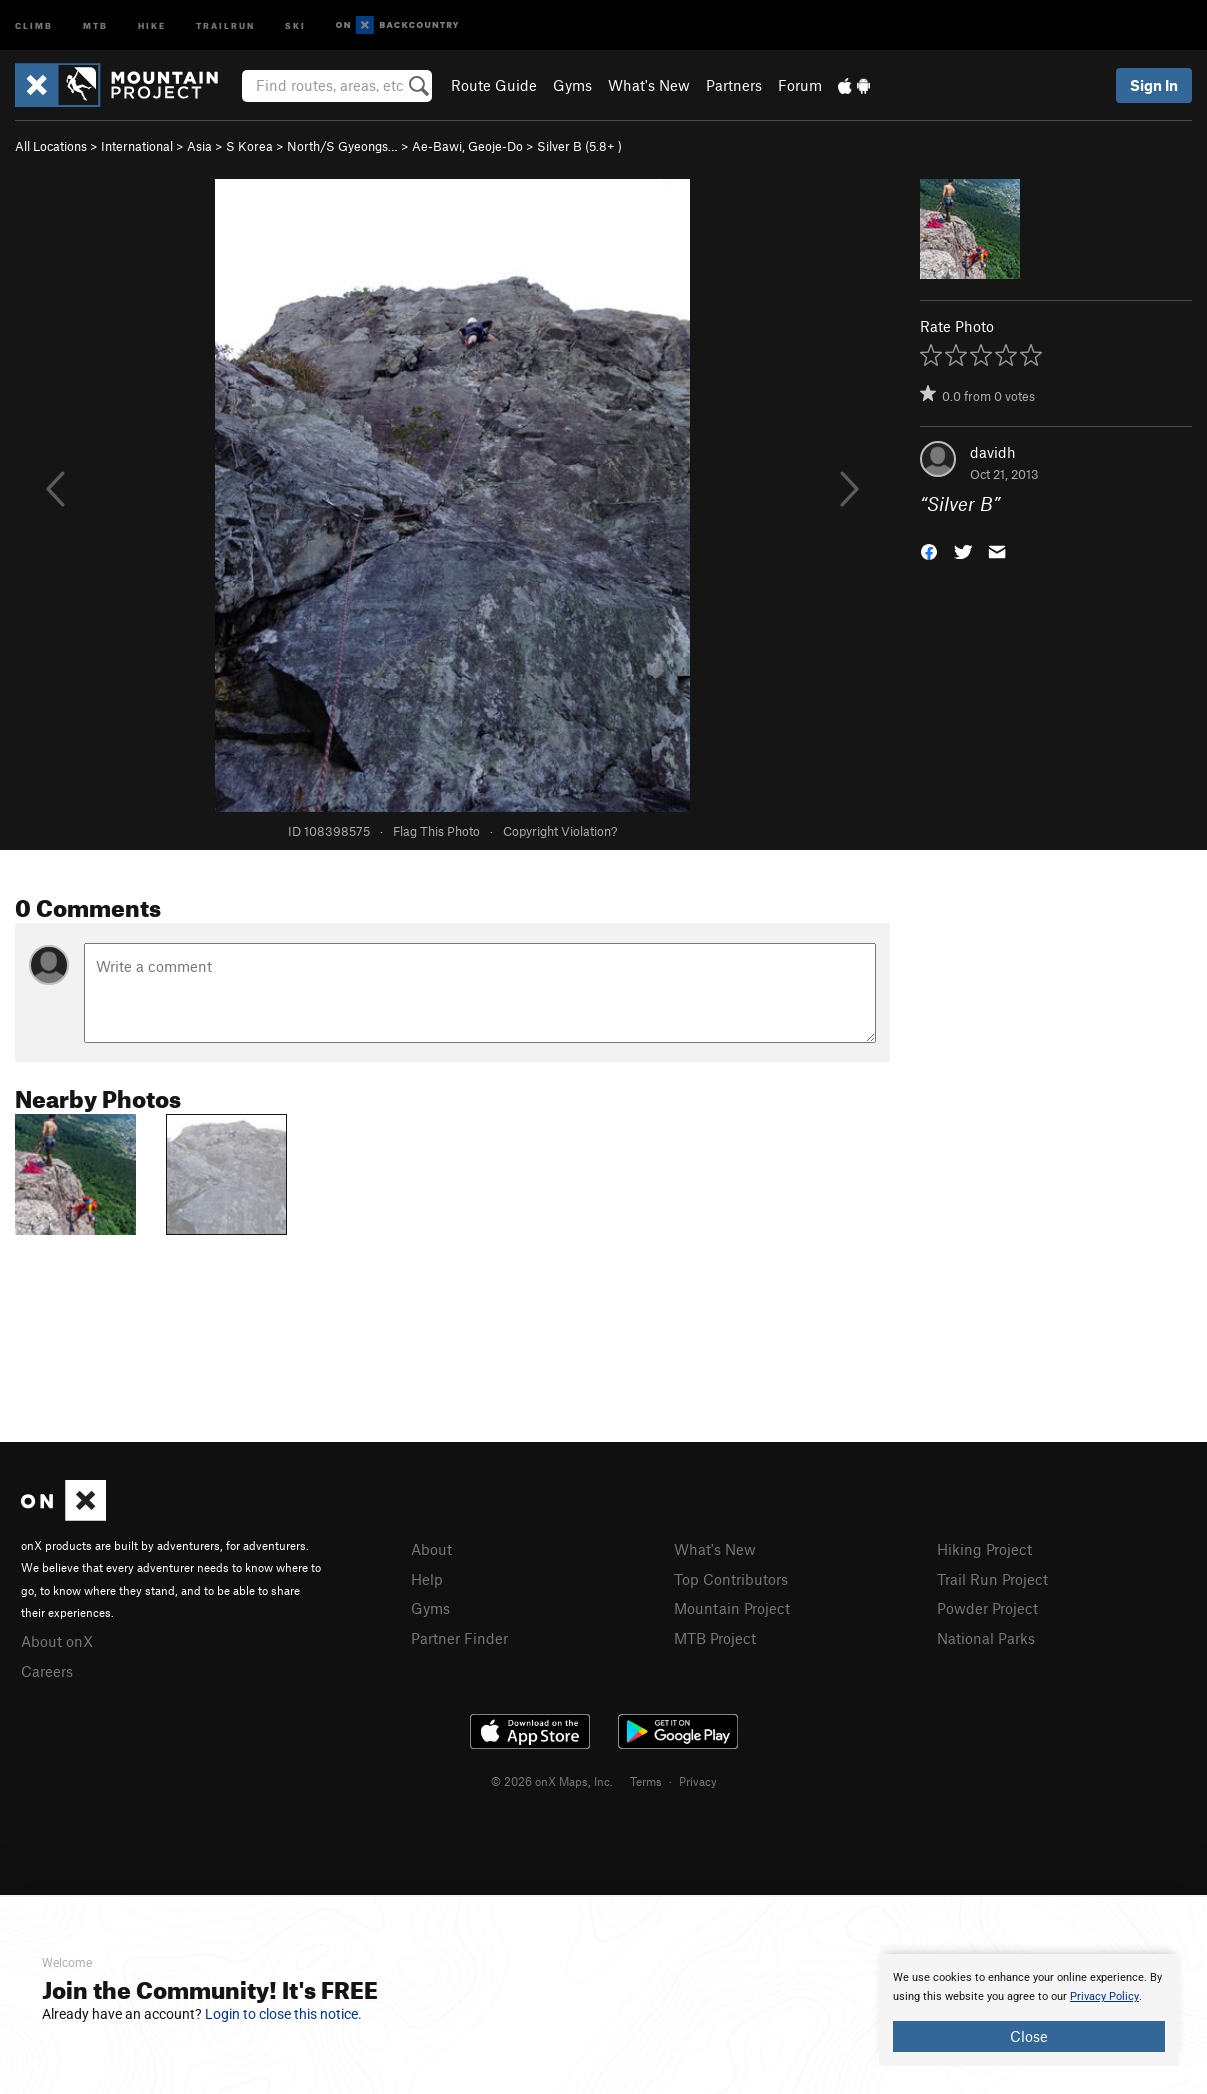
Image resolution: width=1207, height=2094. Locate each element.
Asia (199, 146)
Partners (734, 85)
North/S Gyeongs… (342, 146)
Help (427, 1579)
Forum (800, 85)
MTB (95, 24)
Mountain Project (732, 1608)
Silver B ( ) (579, 146)
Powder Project (987, 1608)
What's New (649, 85)
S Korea (249, 146)
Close (1029, 2036)
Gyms (572, 85)
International (137, 146)
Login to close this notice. (283, 2014)
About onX (57, 1641)
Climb (34, 24)
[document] (1029, 2010)
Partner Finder (459, 1638)
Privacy (698, 1781)
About (431, 1549)
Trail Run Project (992, 1579)
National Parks (986, 1638)
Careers (47, 1671)
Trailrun (225, 24)
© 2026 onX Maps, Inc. (552, 1781)
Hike (152, 24)
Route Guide (494, 85)
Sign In (1154, 85)
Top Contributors (731, 1579)
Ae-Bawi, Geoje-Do (467, 146)
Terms (646, 1781)
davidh (993, 452)
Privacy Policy (1104, 1996)
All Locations (51, 146)
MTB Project (715, 1638)
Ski (295, 24)
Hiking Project (984, 1549)
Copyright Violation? (560, 831)
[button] (929, 550)
